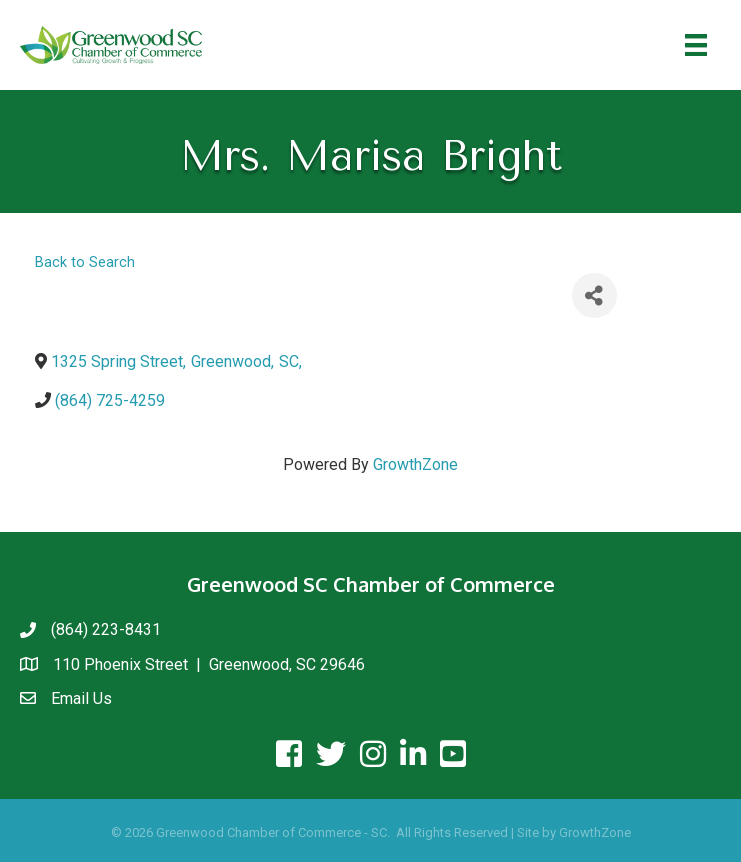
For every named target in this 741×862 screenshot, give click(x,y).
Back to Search (85, 262)
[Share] (594, 295)
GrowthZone (415, 464)
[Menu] (696, 45)
